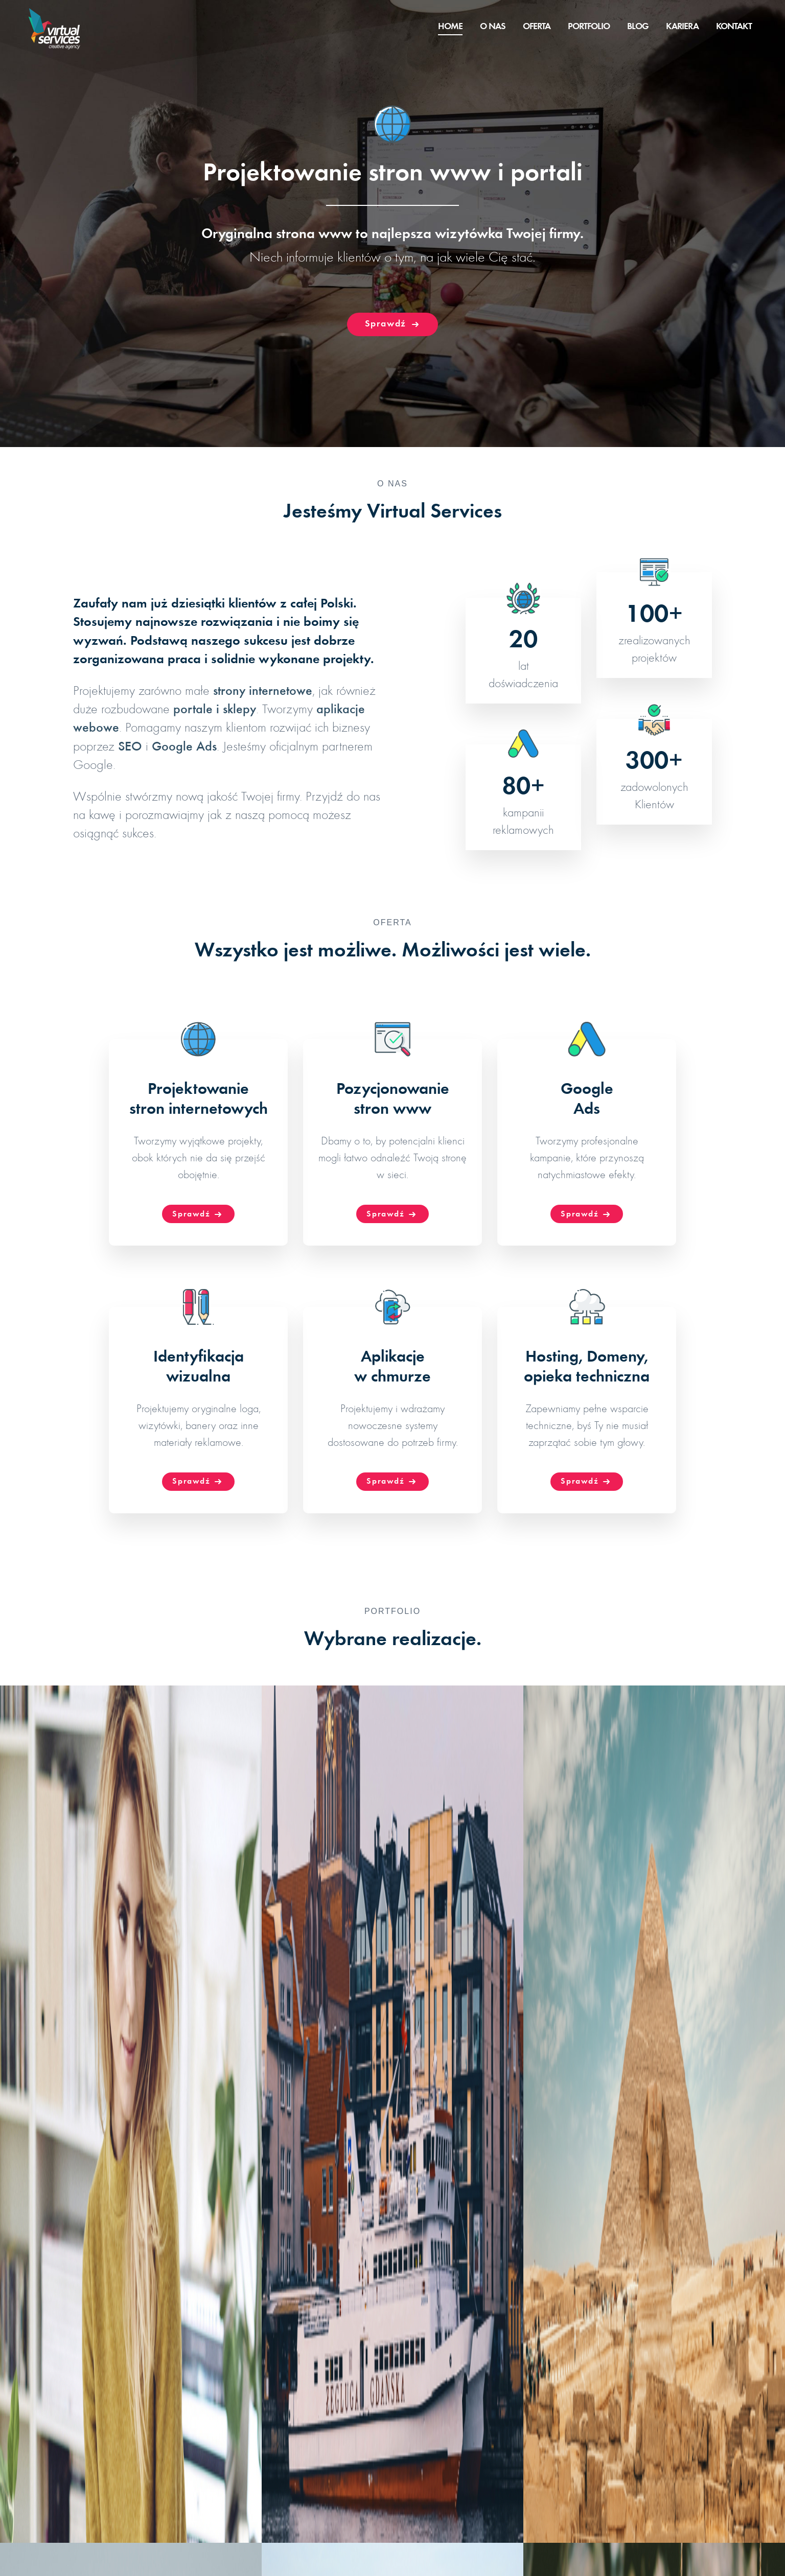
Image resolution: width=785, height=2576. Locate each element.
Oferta (536, 27)
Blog (638, 27)
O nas (492, 27)
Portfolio (589, 27)
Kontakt (734, 27)
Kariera (682, 27)
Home (450, 27)
